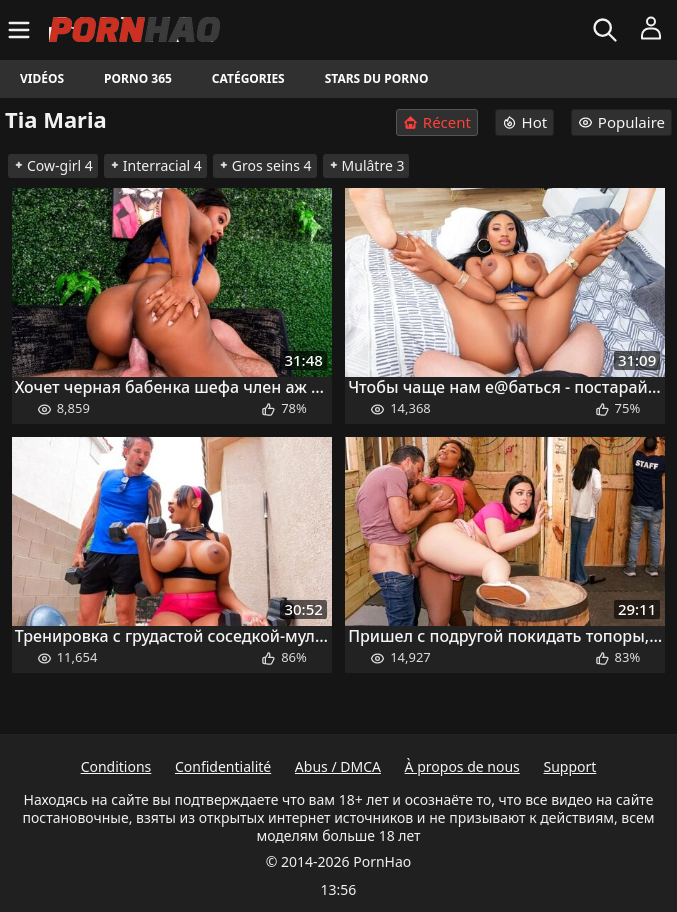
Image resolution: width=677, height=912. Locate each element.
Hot (525, 122)
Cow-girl (53, 165)
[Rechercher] (607, 30)
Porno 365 (138, 78)
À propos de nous (462, 766)
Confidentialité (223, 766)
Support (569, 766)
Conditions (116, 766)
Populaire (621, 122)
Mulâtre (366, 165)
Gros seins (265, 165)
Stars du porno (377, 78)
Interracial (155, 165)
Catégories (248, 78)
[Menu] (21, 30)
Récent (437, 122)
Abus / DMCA (338, 766)
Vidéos (42, 78)
